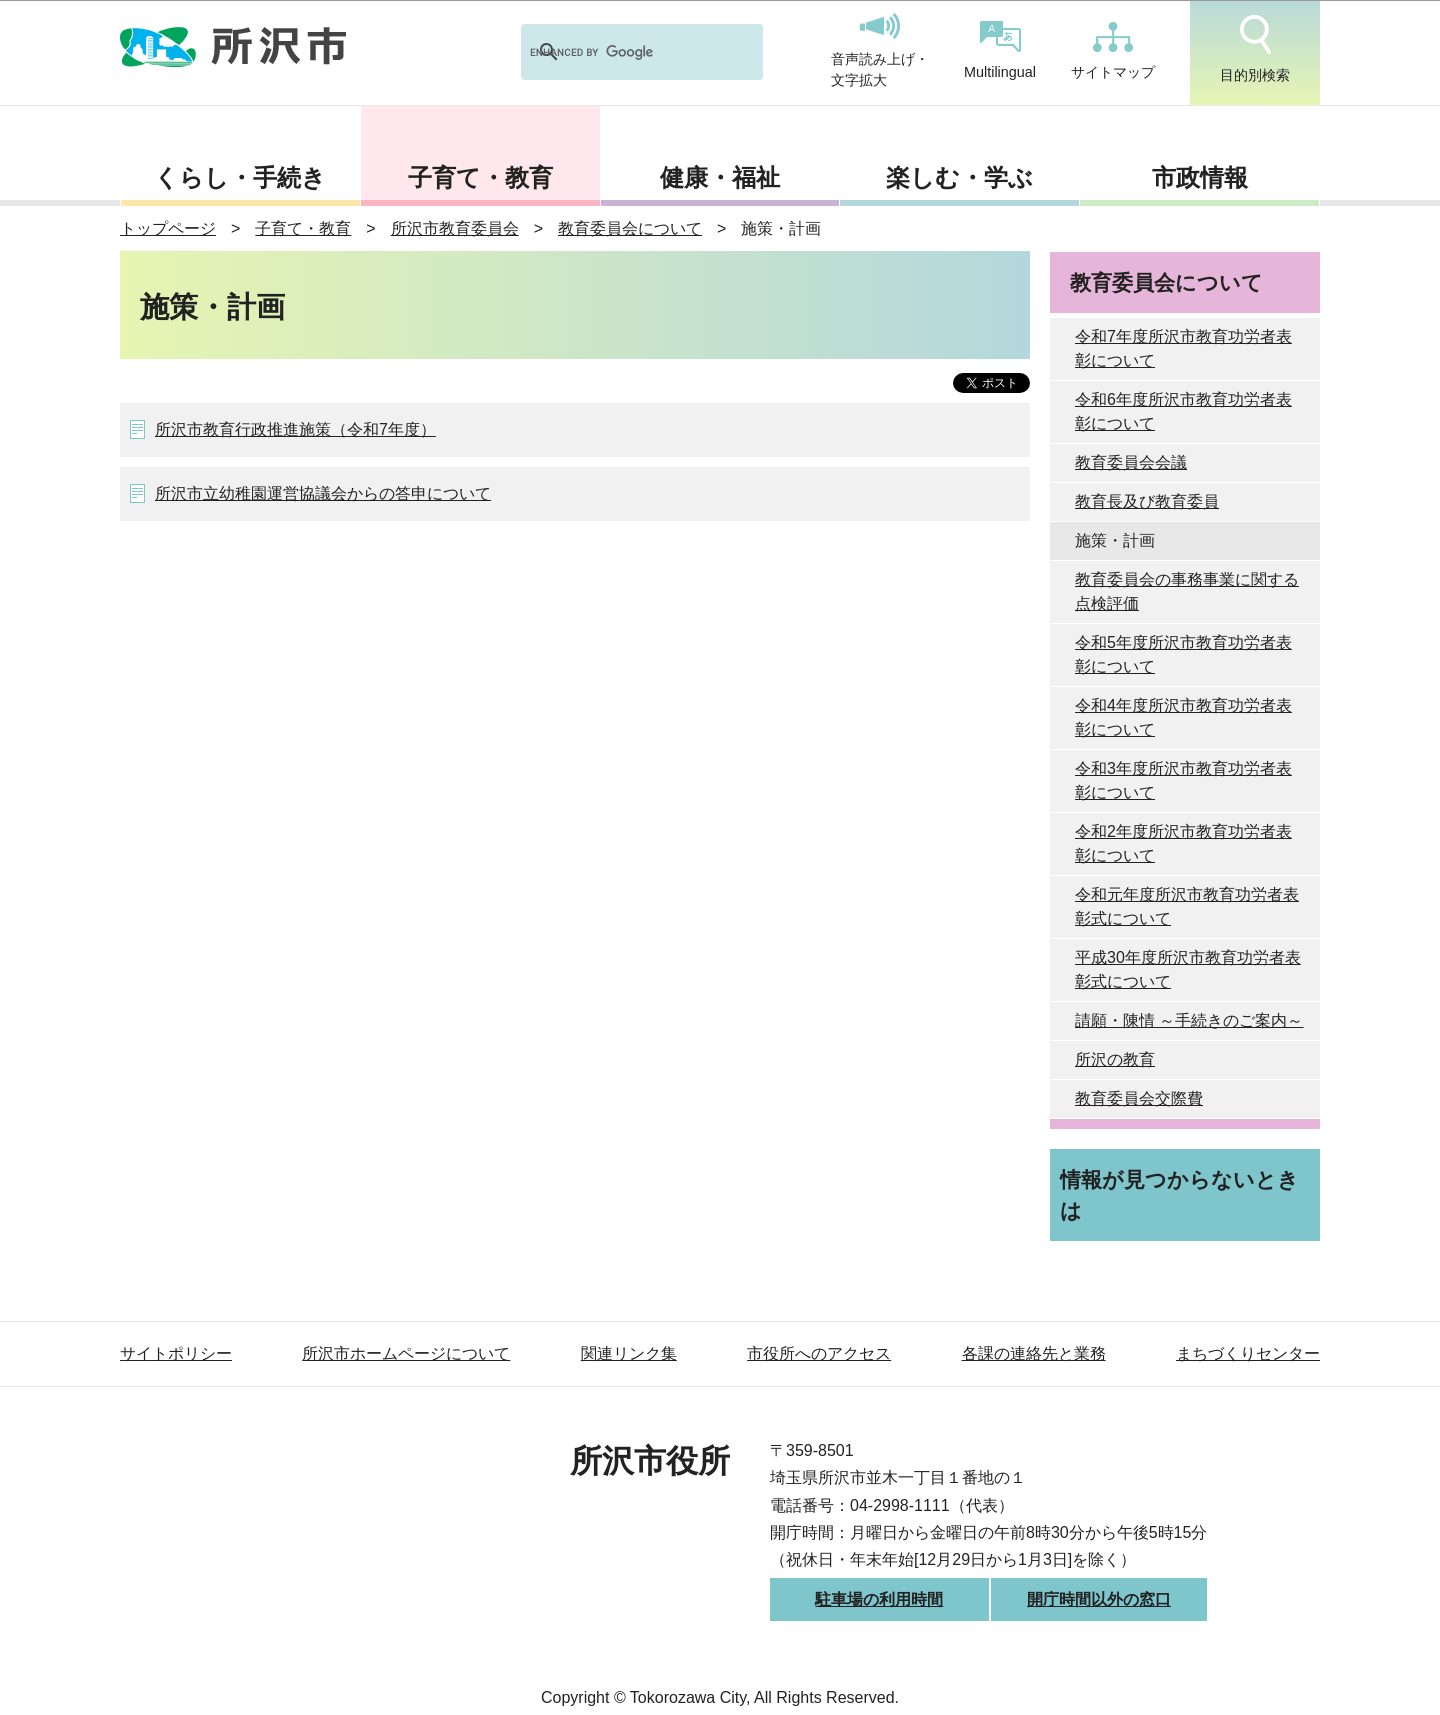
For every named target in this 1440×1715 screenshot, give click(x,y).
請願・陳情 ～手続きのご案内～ (1189, 1020)
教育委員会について (630, 228)
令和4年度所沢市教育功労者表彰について (1183, 717)
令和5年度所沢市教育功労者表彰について (1183, 654)
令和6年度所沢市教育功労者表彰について (1183, 411)
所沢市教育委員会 (455, 228)
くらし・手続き (240, 177)
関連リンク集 (629, 1353)
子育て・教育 (480, 177)
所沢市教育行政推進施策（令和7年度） (295, 429)
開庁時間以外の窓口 (1099, 1599)
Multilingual (1000, 50)
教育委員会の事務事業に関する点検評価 (1187, 591)
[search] (616, 52)
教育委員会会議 (1131, 462)
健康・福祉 (720, 177)
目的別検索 (1255, 49)
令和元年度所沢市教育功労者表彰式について (1187, 906)
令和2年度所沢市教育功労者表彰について (1183, 843)
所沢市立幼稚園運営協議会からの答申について (323, 493)
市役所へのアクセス (819, 1353)
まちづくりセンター (1248, 1353)
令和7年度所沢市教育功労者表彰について (1183, 348)
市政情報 (1200, 177)
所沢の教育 (1115, 1059)
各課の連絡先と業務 (1034, 1353)
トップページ (168, 228)
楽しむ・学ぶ (959, 177)
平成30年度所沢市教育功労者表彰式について (1188, 969)
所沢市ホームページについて (406, 1353)
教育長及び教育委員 (1147, 501)
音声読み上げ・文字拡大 (880, 51)
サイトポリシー (176, 1353)
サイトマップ (1113, 51)
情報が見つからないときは (1179, 1195)
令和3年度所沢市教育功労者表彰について (1183, 780)
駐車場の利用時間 (879, 1599)
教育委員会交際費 (1139, 1098)
